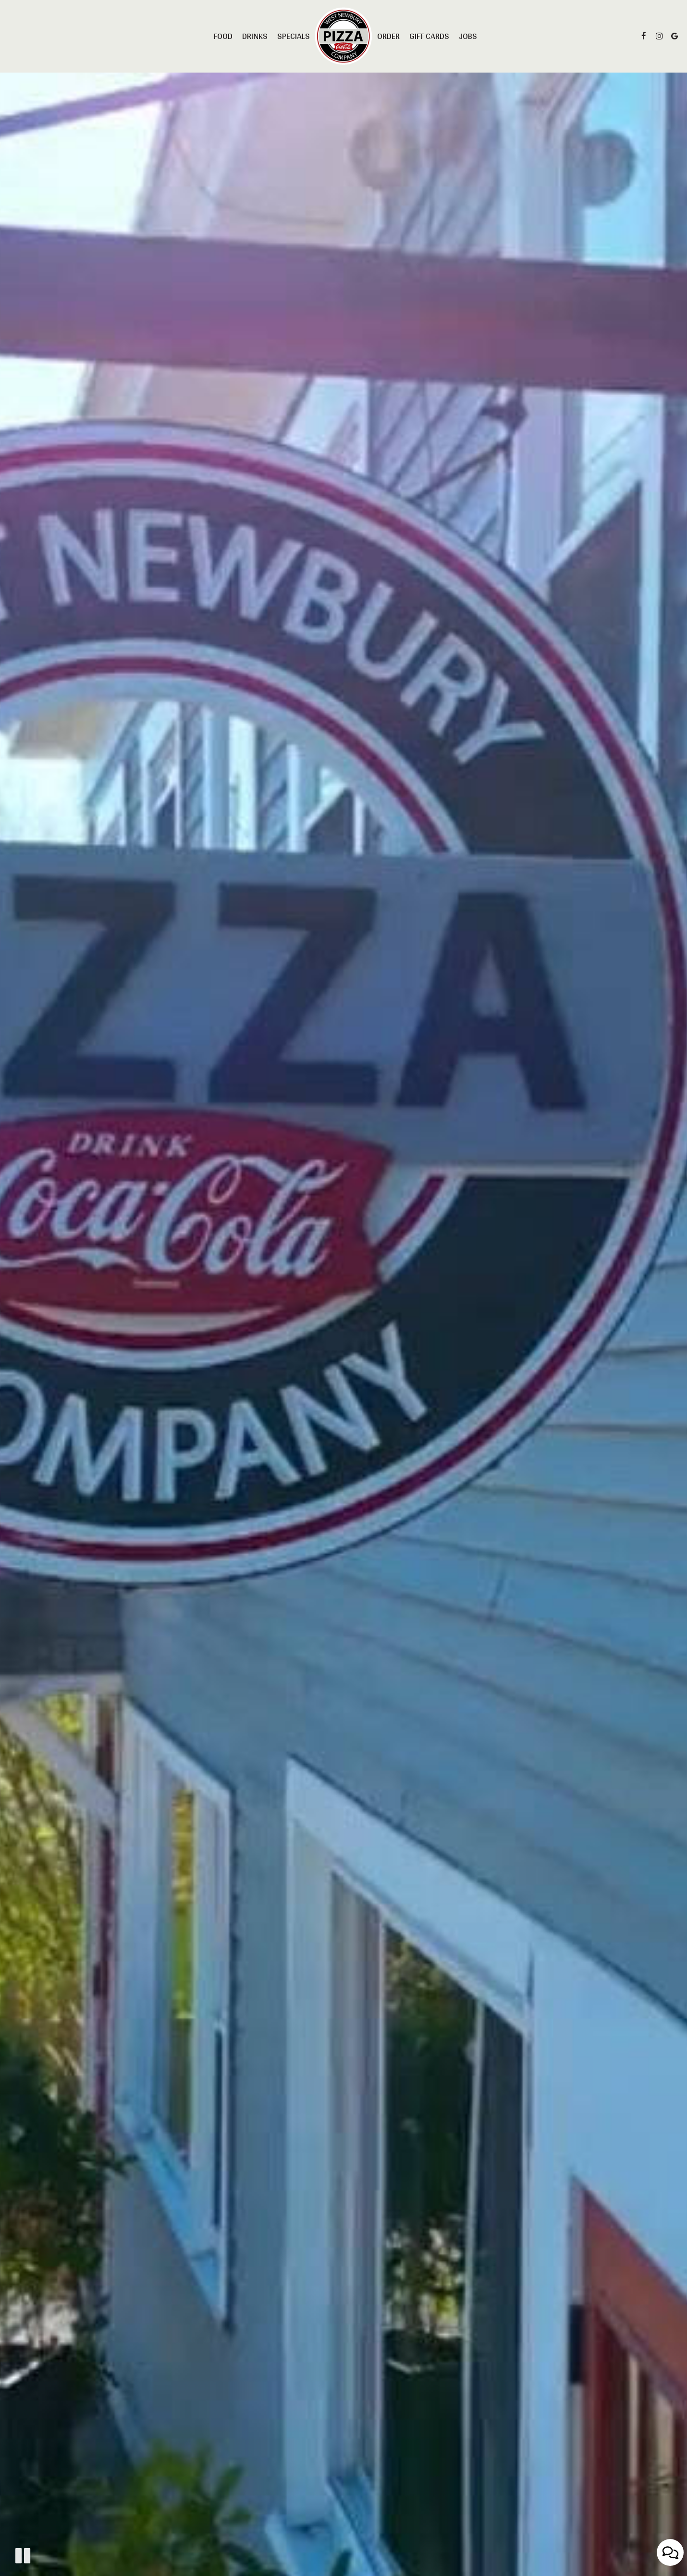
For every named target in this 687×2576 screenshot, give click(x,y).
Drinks (255, 36)
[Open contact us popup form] (670, 2552)
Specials (293, 36)
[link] (343, 36)
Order (388, 36)
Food (223, 36)
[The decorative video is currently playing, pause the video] (23, 2555)
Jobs (468, 36)
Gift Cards (429, 36)
